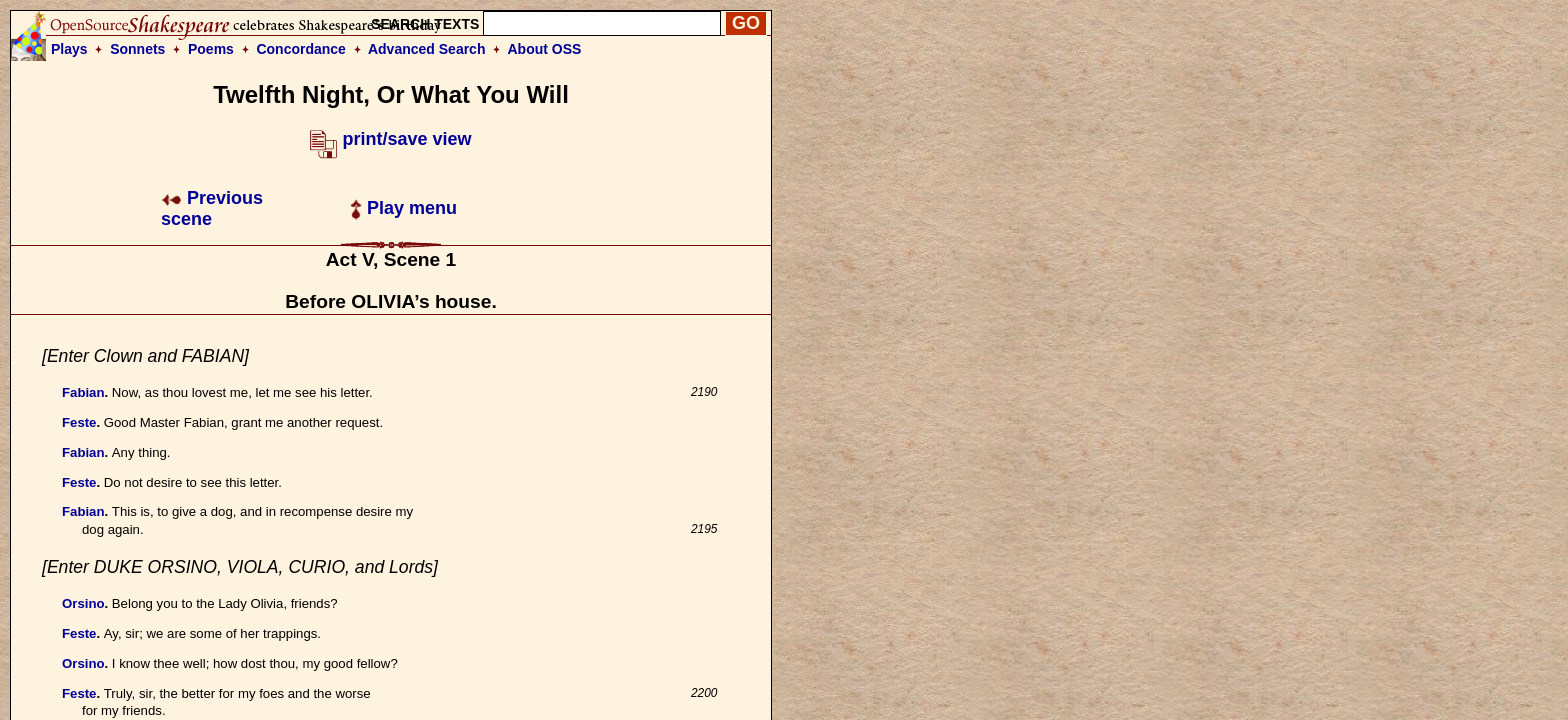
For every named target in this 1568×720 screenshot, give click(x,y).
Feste (79, 422)
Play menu (403, 208)
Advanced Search (427, 49)
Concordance (300, 49)
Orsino (83, 603)
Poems (211, 49)
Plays (69, 49)
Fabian (83, 392)
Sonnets (137, 49)
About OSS (545, 49)
